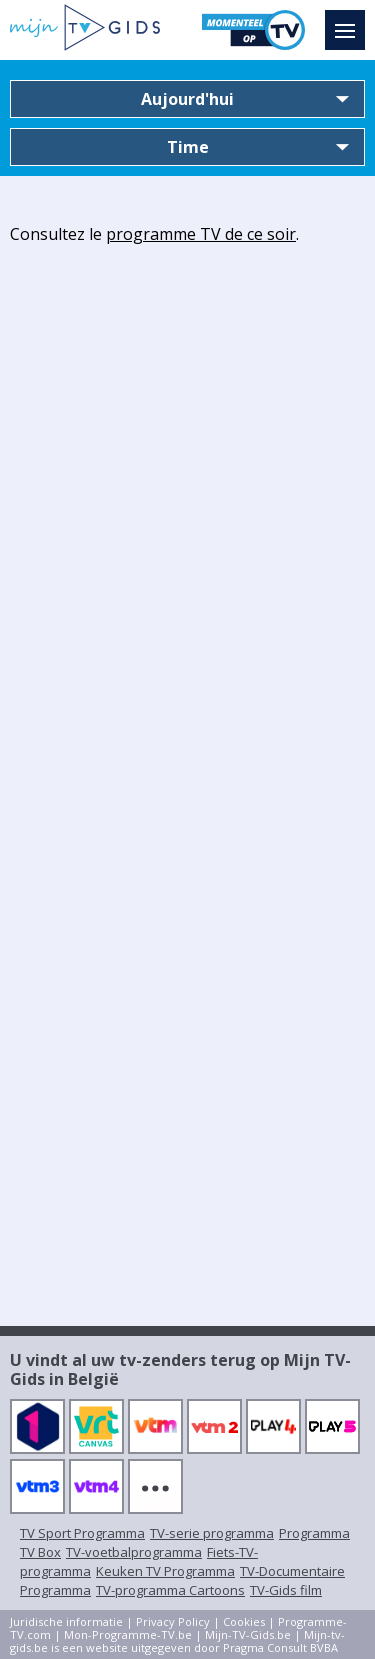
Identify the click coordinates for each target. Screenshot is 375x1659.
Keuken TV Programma (165, 1571)
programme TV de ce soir (201, 234)
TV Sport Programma (82, 1533)
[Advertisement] (187, 444)
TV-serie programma (212, 1533)
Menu (350, 21)
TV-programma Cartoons (170, 1590)
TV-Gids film (286, 1590)
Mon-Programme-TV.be (128, 1634)
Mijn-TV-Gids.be (248, 1634)
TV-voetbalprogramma (134, 1552)
